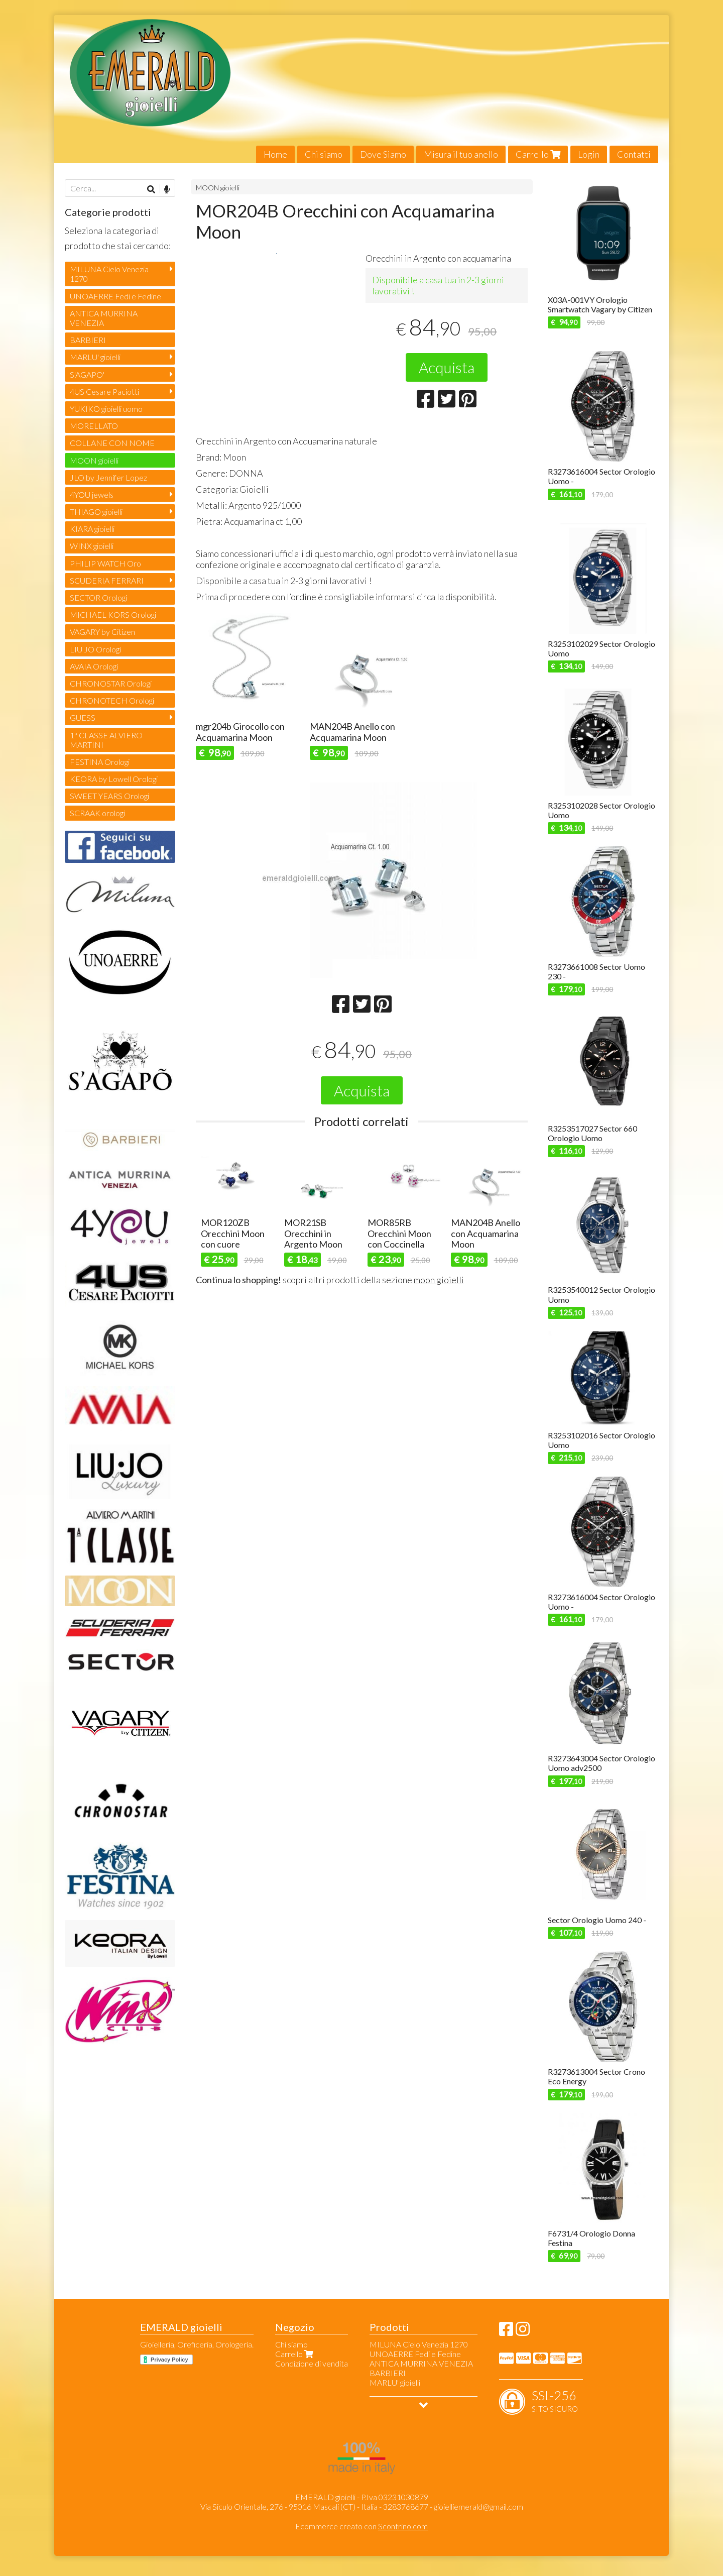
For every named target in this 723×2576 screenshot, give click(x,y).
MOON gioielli (217, 187)
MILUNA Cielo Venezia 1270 (109, 273)
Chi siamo (323, 154)
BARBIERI (88, 340)
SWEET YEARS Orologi (109, 796)
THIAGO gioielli (96, 511)
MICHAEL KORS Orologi (113, 614)
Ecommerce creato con (361, 2526)
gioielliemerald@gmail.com (478, 2506)
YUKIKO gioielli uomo (106, 408)
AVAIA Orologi (94, 666)
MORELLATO (94, 425)
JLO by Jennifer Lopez (108, 477)
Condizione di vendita (311, 2363)
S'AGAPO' (87, 374)
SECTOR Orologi (98, 597)
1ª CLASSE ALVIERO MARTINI (106, 739)
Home (275, 154)
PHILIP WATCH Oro (105, 563)
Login (588, 154)
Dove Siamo (383, 154)
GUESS (82, 717)
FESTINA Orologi (100, 761)
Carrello (538, 154)
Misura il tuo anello (461, 154)
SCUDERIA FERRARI (107, 580)
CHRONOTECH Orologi (112, 700)
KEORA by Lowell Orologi (114, 778)
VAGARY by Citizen (102, 631)
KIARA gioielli (92, 528)
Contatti (634, 154)
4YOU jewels (91, 494)
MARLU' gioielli (95, 357)
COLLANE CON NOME (112, 442)
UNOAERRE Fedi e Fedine (115, 296)
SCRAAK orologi (97, 813)
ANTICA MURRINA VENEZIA (104, 317)
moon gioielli (439, 1279)
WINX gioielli (91, 545)
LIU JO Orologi (95, 649)
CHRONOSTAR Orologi (111, 683)
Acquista (446, 367)
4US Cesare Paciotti (104, 391)
